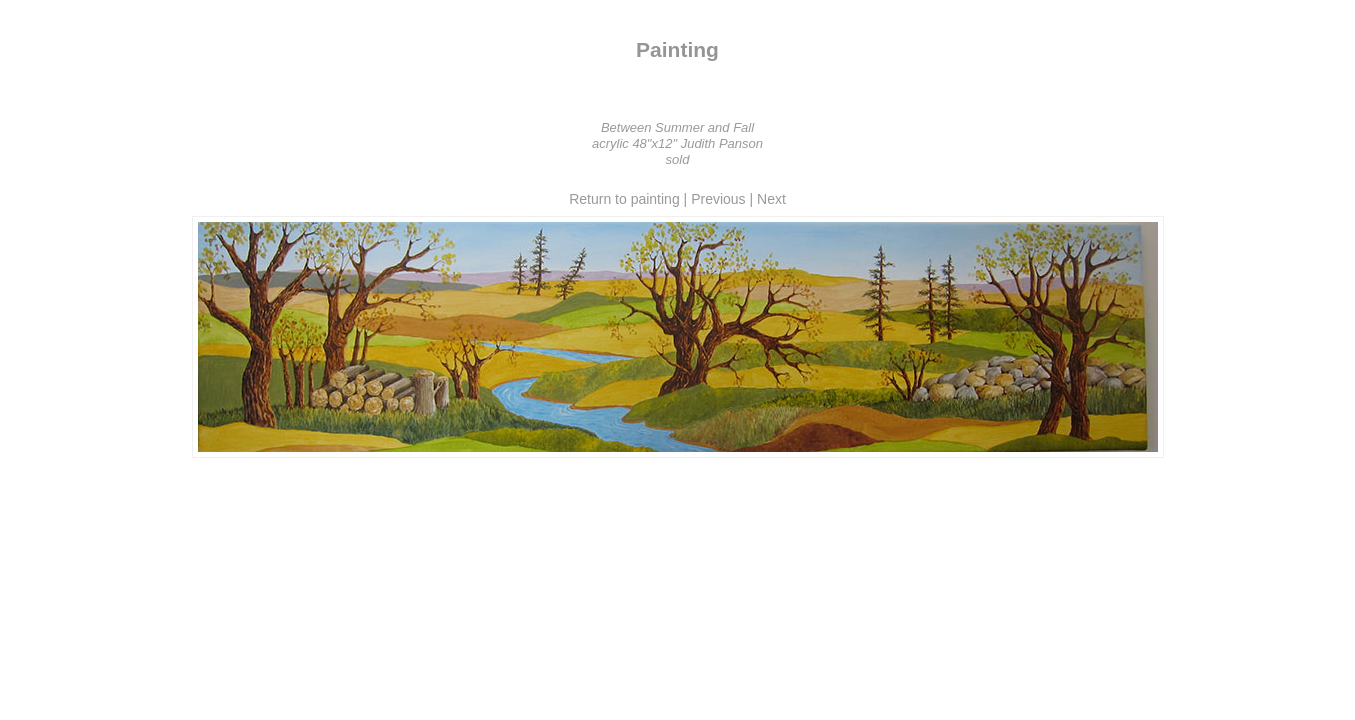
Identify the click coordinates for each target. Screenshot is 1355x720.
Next (771, 199)
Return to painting (624, 199)
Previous (718, 199)
